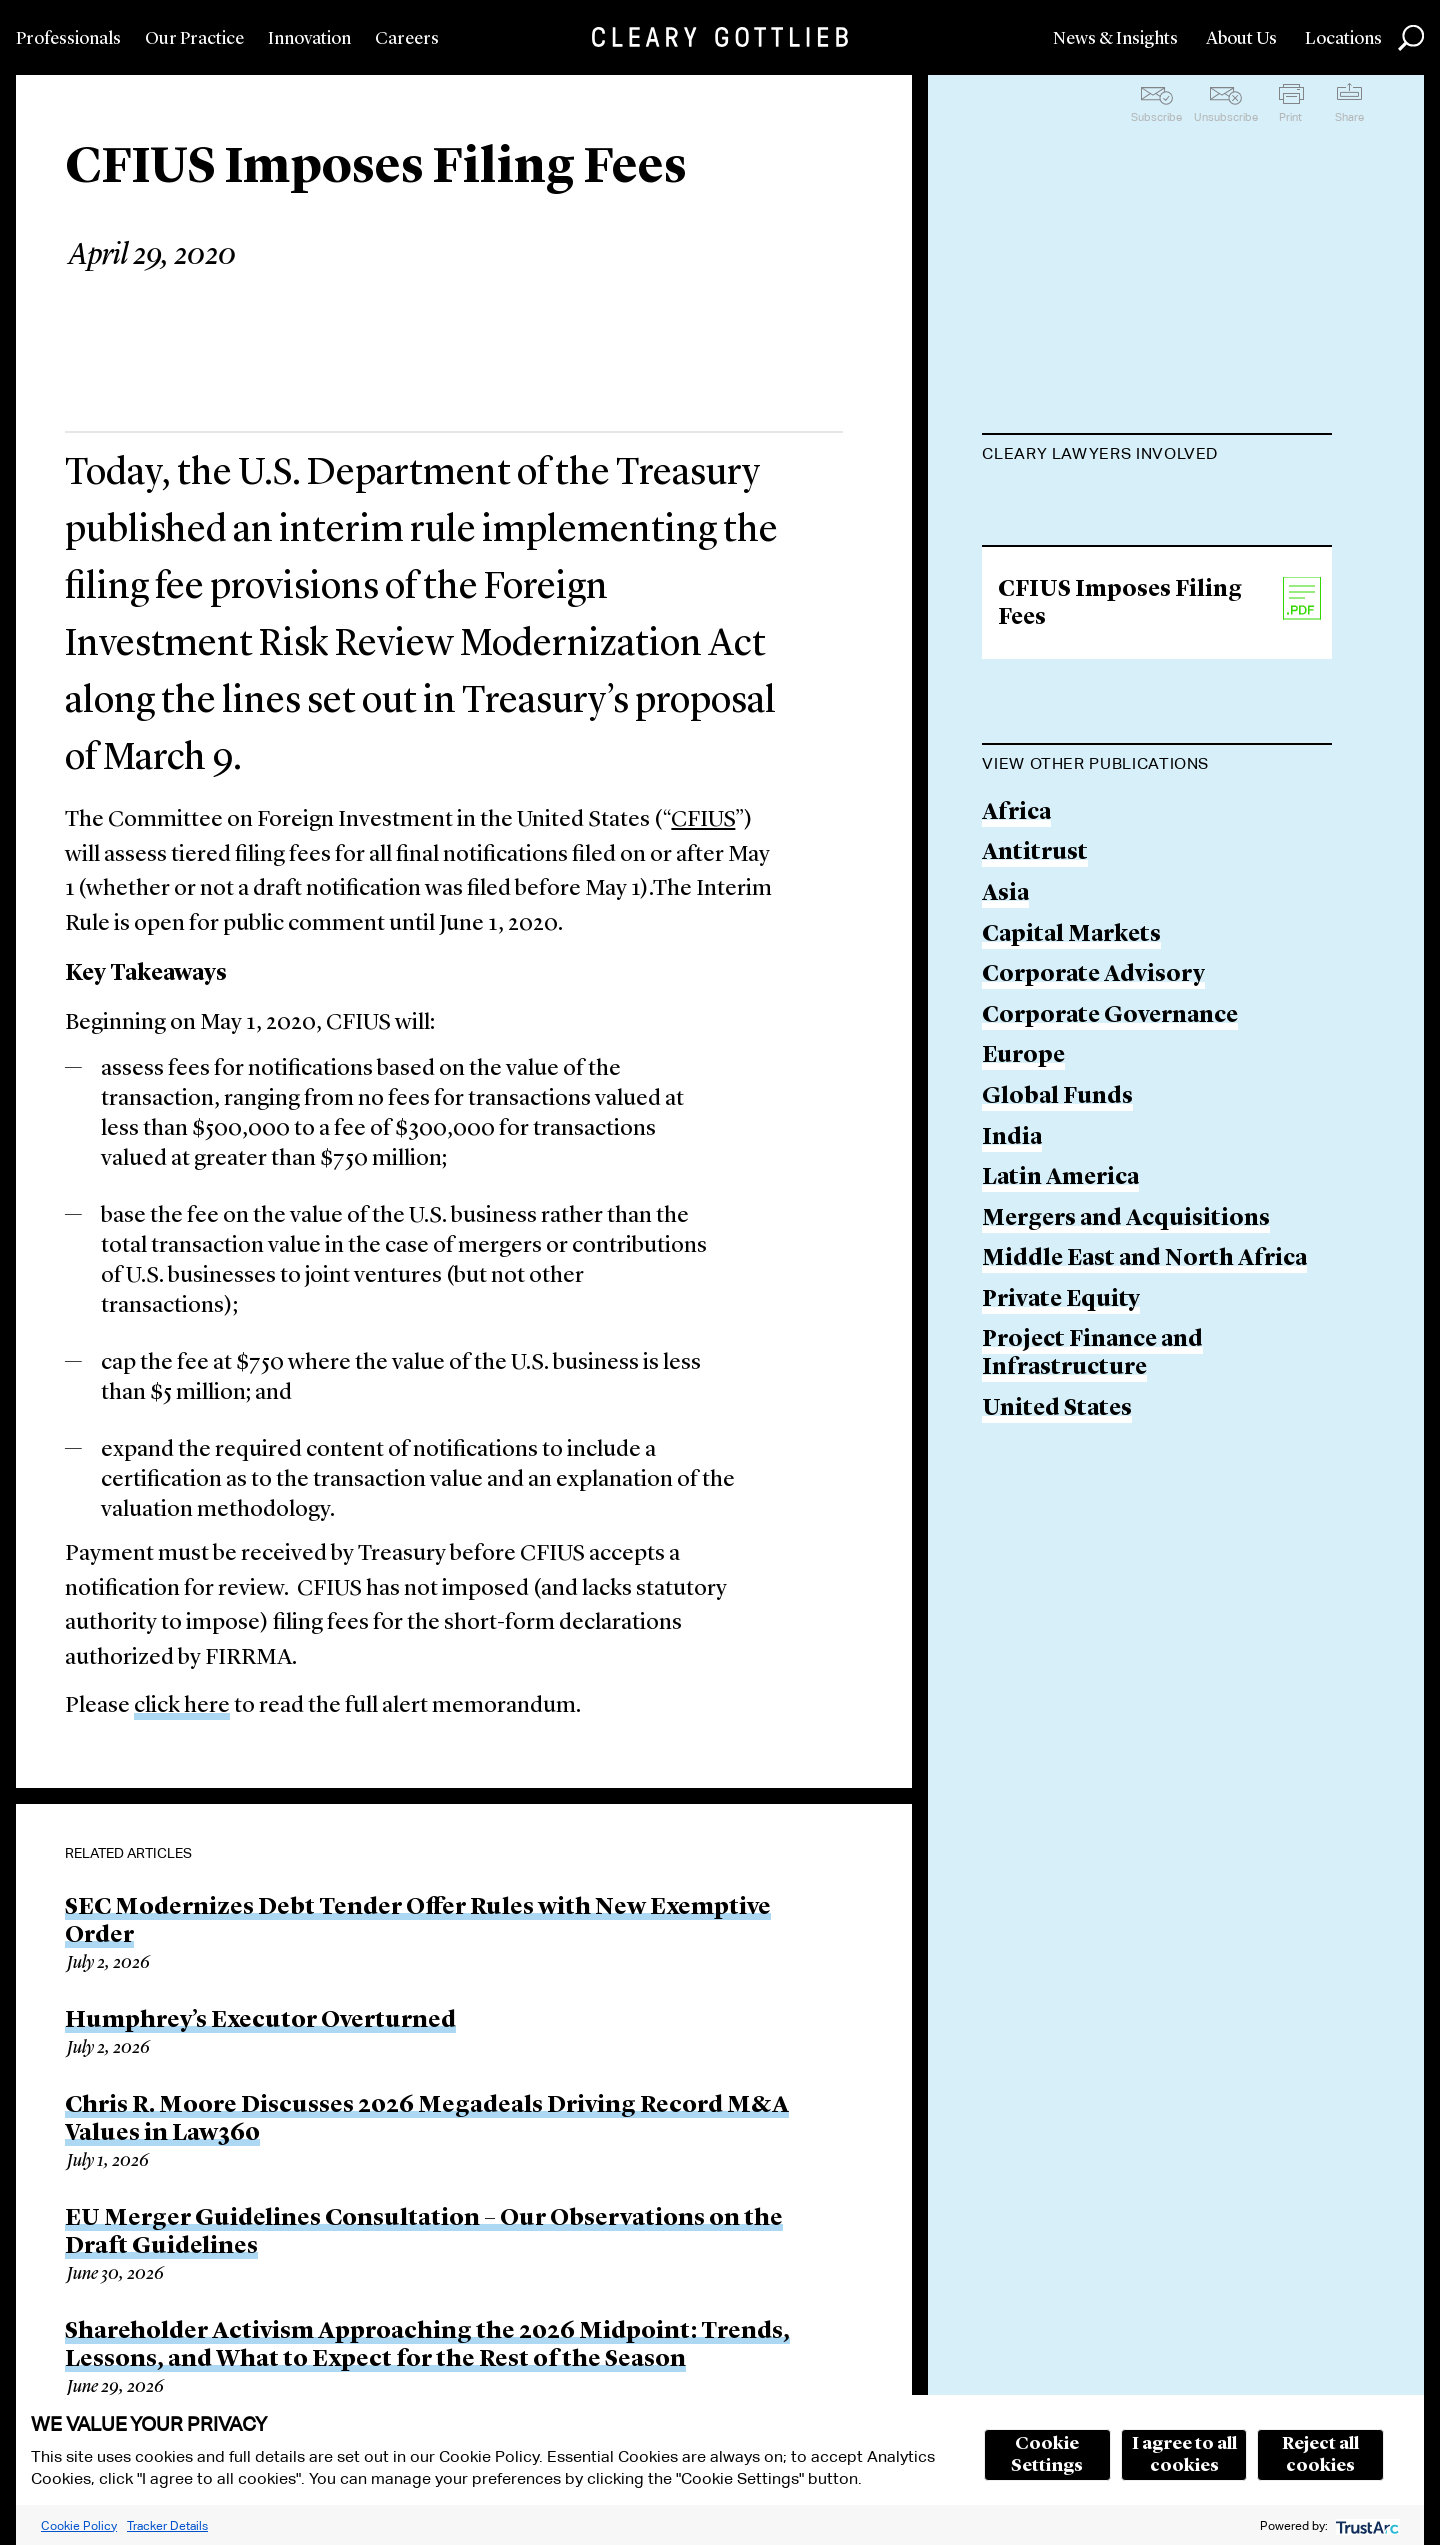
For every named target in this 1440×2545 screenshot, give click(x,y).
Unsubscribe (1226, 117)
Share (1349, 117)
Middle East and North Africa (1144, 1361)
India (1012, 1239)
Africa (1016, 914)
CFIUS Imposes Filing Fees (1120, 705)
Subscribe (1156, 117)
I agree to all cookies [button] (1184, 2455)
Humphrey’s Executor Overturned (260, 2021)
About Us (1241, 39)
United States (1057, 1510)
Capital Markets (1071, 1036)
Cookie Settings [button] (1047, 2455)
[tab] (1157, 456)
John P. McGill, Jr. (1079, 503)
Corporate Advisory (1093, 1077)
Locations (1343, 39)
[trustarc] (1365, 2525)
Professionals (68, 39)
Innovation (309, 39)
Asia (1005, 995)
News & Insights (1115, 39)
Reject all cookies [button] (1320, 2455)
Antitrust (1035, 955)
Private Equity (1061, 1401)
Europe (1023, 1158)
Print (1290, 117)
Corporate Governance (1110, 1117)
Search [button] (1411, 38)
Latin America (1060, 1280)
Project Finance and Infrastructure (1092, 1456)
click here (182, 1706)
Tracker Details (167, 2525)
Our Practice (194, 39)
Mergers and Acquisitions (1126, 1320)
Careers (407, 39)
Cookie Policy (79, 2525)
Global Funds (1057, 1198)
